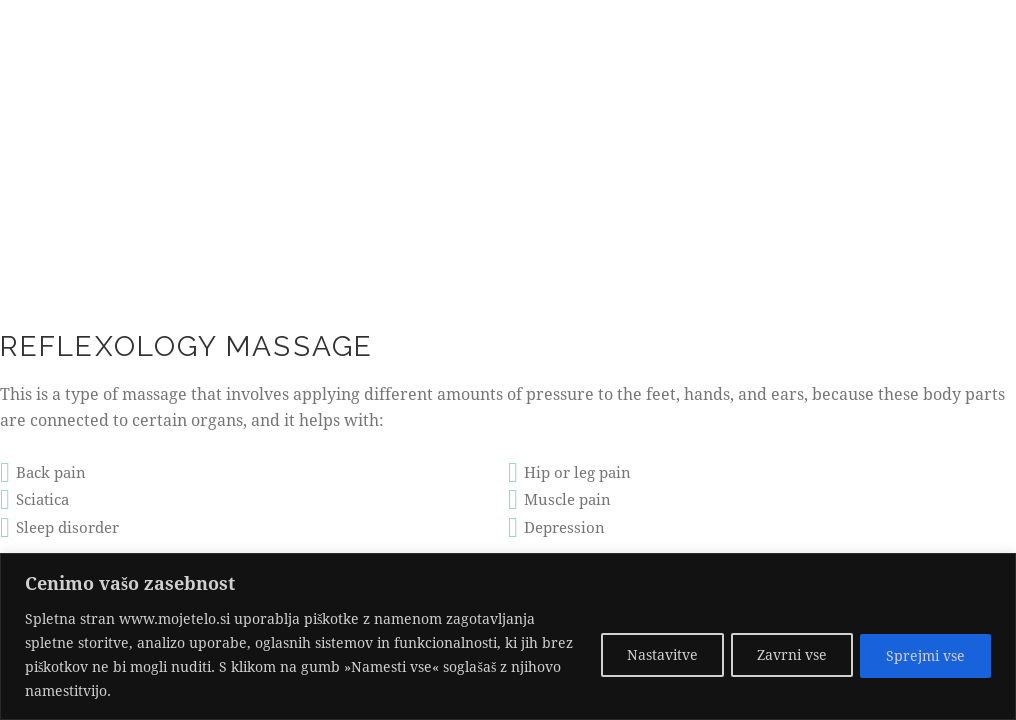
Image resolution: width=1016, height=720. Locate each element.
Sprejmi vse (922, 654)
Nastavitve (645, 654)
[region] (508, 636)
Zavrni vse (782, 654)
